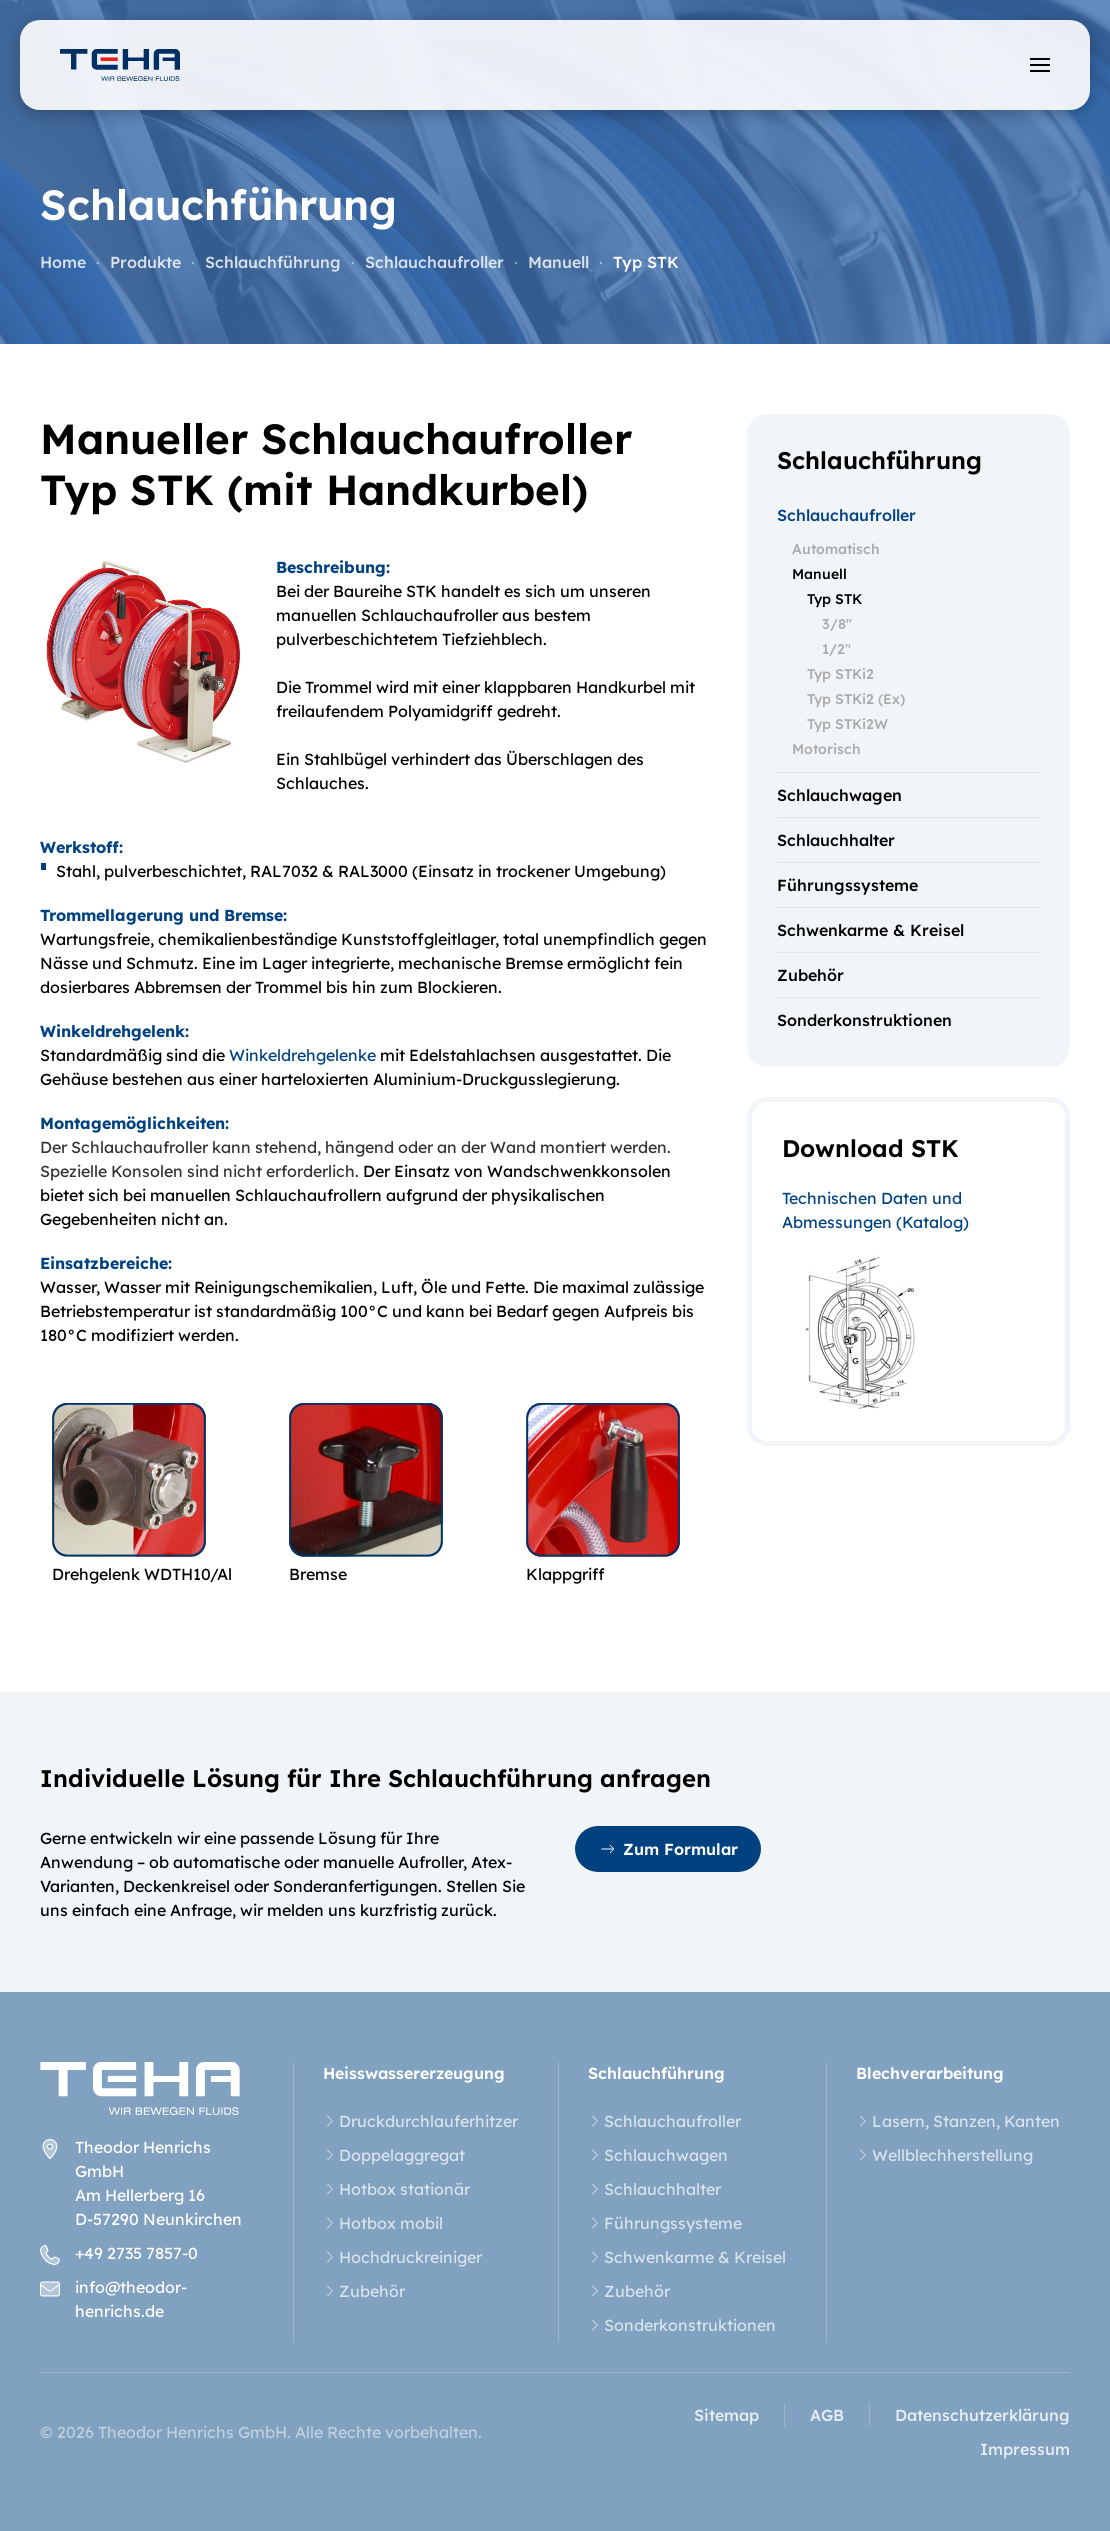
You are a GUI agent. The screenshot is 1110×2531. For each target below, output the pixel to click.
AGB (827, 2415)
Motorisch (826, 749)
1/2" (836, 649)
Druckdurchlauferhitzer (420, 2121)
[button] (1040, 65)
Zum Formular (668, 1849)
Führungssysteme (847, 885)
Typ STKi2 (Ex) (856, 699)
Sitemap (726, 2415)
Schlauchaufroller (846, 515)
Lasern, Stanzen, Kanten (958, 2121)
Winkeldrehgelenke (302, 1055)
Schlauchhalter (836, 840)
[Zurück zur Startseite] (120, 65)
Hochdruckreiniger (402, 2257)
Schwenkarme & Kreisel (870, 930)
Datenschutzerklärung (982, 2415)
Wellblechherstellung (944, 2155)
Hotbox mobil (383, 2223)
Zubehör (810, 975)
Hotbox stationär (396, 2189)
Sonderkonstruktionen (864, 1020)
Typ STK (834, 599)
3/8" (837, 624)
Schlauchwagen (839, 795)
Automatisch (836, 549)
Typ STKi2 (840, 674)
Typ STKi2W (847, 724)
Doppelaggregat (394, 2155)
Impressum (1025, 2449)
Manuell (819, 574)
